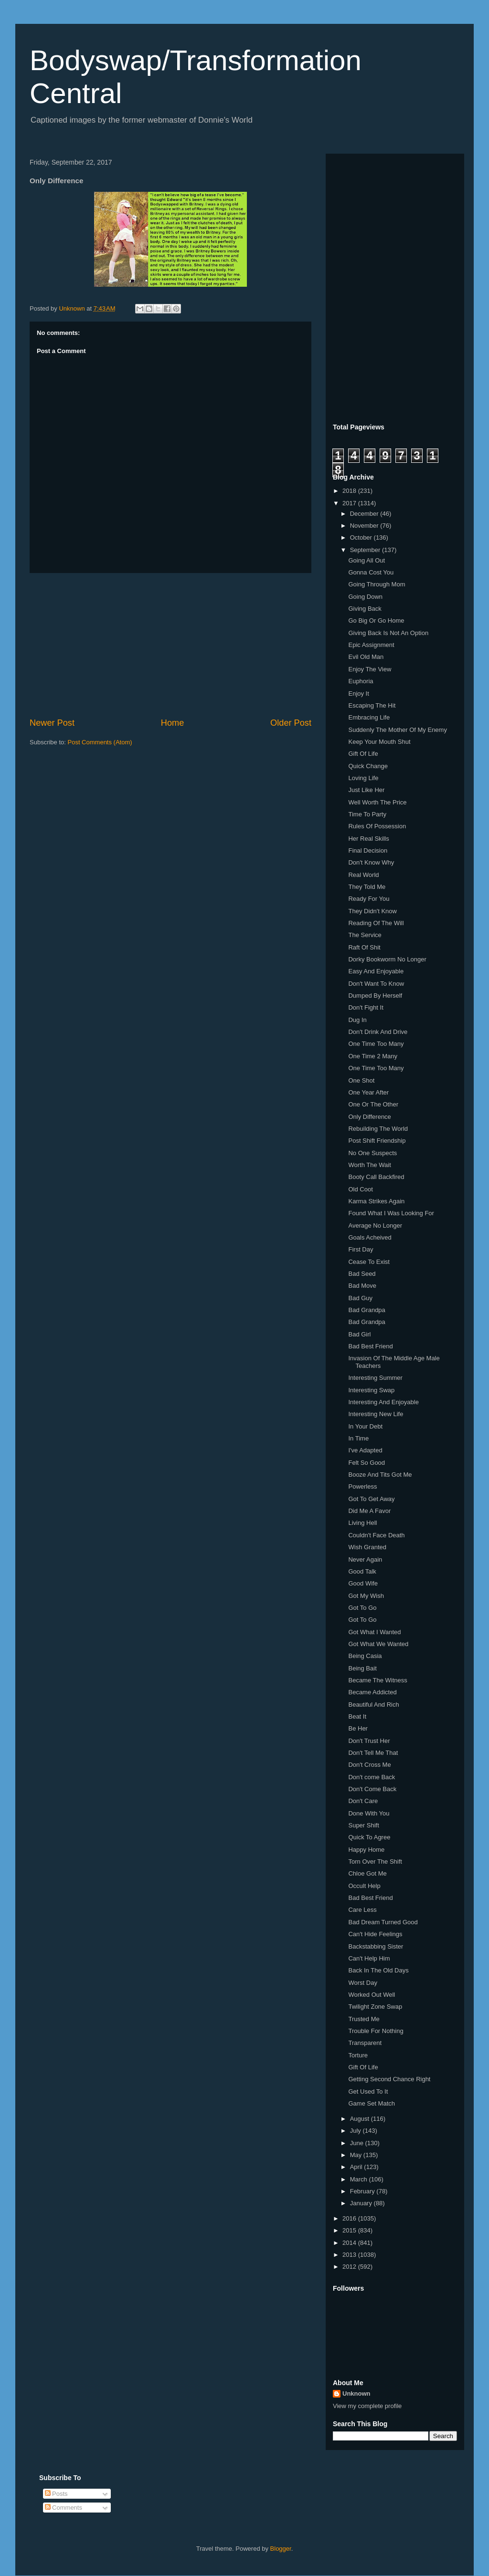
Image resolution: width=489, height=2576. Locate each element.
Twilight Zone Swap (375, 2006)
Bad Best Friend (370, 1346)
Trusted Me (363, 2019)
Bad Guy (360, 1298)
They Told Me (366, 886)
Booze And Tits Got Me (380, 1474)
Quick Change (367, 766)
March (359, 2179)
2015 (350, 2230)
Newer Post (52, 723)
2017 (350, 503)
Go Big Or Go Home (376, 620)
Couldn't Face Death (376, 1535)
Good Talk (362, 1571)
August (360, 2118)
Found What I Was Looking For (391, 1213)
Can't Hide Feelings (375, 1934)
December (365, 513)
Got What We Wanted (378, 1644)
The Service (364, 935)
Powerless (362, 1486)
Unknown (356, 2393)
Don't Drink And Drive (377, 1031)
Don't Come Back (372, 1789)
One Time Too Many (376, 1043)
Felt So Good (366, 1462)
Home (172, 723)
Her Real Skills (368, 838)
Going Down (365, 596)
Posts (56, 2493)
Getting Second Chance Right (389, 2079)
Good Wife (362, 1583)
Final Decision (367, 850)
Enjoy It (358, 693)
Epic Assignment (371, 644)
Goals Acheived (369, 1237)
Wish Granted (367, 1547)
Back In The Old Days (378, 1970)
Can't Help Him (369, 1958)
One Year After (368, 1092)
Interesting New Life (375, 1414)
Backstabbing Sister (375, 1946)
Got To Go (362, 1607)
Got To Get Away (371, 1498)
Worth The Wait (369, 1164)
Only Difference (369, 1116)
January (362, 2203)
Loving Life (363, 778)
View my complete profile (367, 2405)
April (357, 2166)
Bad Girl (359, 1334)
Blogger (280, 2548)
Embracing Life (369, 717)
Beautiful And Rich (373, 1704)
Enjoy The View (369, 669)
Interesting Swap (371, 1390)
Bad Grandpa (366, 1310)
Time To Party (367, 814)
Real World (363, 874)
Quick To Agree (369, 1837)
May (356, 2155)
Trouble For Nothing (375, 2030)
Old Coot (360, 1189)
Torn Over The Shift (375, 1861)
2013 (350, 2254)
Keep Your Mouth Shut (379, 741)
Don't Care (363, 1800)
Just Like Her (366, 789)
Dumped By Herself (375, 995)
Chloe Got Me (367, 1873)
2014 (350, 2242)
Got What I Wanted (374, 1632)
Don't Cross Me (369, 1764)
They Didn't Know (372, 911)
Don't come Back (371, 1777)
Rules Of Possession (377, 826)
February (363, 2191)
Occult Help (364, 1885)
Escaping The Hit (371, 705)
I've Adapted (365, 1450)
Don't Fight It (365, 1007)
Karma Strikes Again (376, 1201)
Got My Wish (365, 1595)
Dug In (357, 1019)
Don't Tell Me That (373, 1752)
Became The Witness (377, 1680)
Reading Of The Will (376, 923)
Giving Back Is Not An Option (388, 632)
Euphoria (360, 681)
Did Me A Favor (369, 1510)
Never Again (365, 1559)
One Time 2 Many (372, 1056)
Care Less (362, 1909)
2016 (350, 2218)
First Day (360, 1249)
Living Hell (362, 1522)
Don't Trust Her (369, 1740)
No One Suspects (372, 1153)
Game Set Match (371, 2103)
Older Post (290, 723)
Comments (63, 2507)
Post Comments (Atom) (100, 742)
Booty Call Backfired (376, 1176)
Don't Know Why (371, 862)
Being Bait (362, 1668)
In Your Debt (365, 1426)
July (356, 2130)
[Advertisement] (170, 645)
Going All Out (366, 560)
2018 (350, 490)
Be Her (357, 1728)
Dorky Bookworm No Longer (387, 959)
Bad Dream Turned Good (382, 1922)
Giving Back (364, 608)
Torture (357, 2055)
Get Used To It (368, 2091)
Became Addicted (372, 1692)
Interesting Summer (375, 1377)
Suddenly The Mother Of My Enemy (397, 729)
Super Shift (363, 1825)
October (362, 537)
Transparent (365, 2042)
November (365, 525)
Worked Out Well (371, 1994)
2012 (350, 2266)
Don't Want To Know (376, 983)
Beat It (357, 1716)
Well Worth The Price (377, 802)
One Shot (361, 1080)
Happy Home (366, 1849)
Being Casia (365, 1655)
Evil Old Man (365, 656)
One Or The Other (373, 1104)
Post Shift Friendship (376, 1140)
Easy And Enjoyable (376, 971)
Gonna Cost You (370, 572)
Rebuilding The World (378, 1128)
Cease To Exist (368, 1261)
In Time (358, 1438)
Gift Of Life (363, 753)
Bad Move (362, 1285)
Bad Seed (361, 1273)
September (366, 549)
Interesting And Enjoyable (383, 1402)
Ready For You (368, 898)
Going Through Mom (376, 584)
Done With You (368, 1813)
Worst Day (362, 1982)
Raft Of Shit (364, 947)
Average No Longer (375, 1225)
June (357, 2143)
